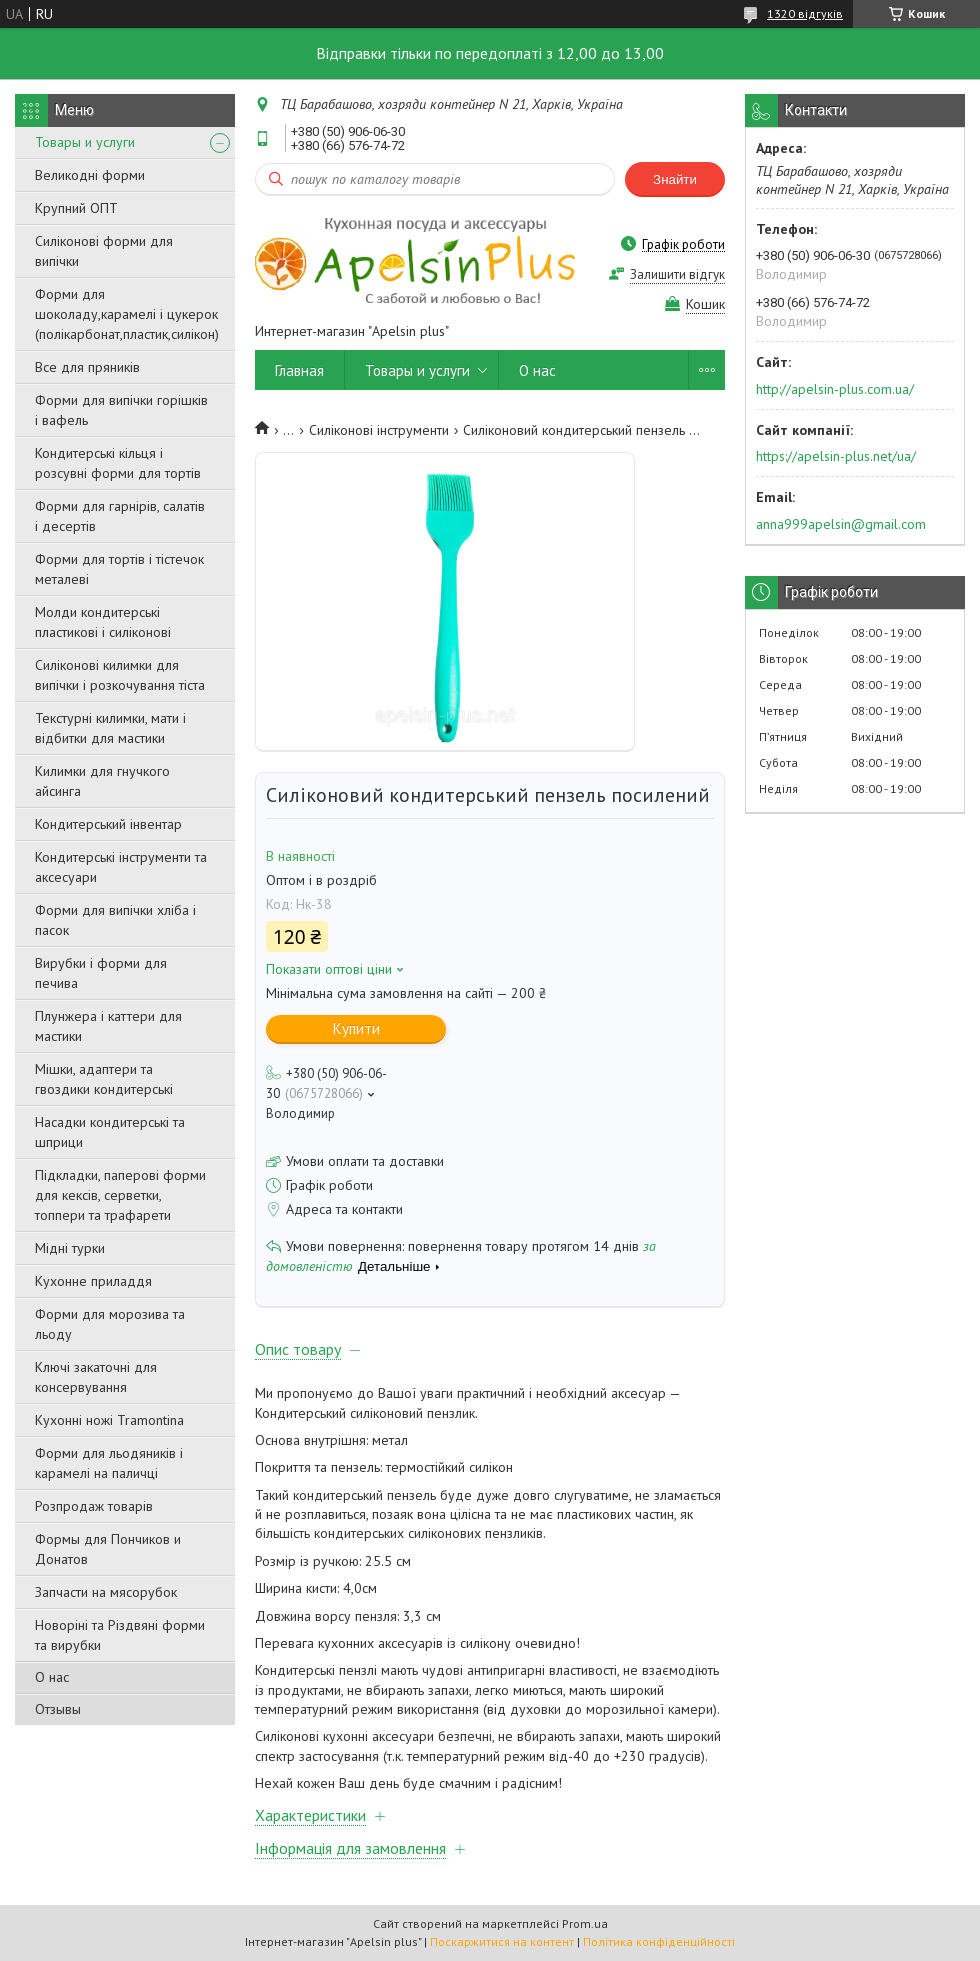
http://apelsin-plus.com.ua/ (835, 389)
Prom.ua (585, 1923)
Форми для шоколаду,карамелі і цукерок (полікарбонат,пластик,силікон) (127, 314)
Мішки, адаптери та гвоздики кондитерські (104, 1079)
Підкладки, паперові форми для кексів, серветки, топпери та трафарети (120, 1195)
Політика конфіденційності (659, 1941)
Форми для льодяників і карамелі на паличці (109, 1463)
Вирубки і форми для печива (101, 973)
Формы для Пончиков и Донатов (108, 1549)
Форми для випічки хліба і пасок (115, 920)
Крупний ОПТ (76, 208)
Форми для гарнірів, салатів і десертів (120, 516)
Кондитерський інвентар (108, 824)
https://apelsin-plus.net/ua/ (836, 456)
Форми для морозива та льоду (110, 1324)
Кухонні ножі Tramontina (109, 1420)
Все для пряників (87, 367)
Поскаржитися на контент (502, 1941)
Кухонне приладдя (93, 1281)
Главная (299, 370)
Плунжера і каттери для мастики (108, 1026)
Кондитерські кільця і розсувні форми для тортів (118, 463)
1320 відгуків (805, 13)
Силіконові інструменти (379, 430)
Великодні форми (90, 175)
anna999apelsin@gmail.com (841, 524)
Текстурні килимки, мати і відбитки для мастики (110, 728)
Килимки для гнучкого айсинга (102, 781)
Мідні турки (70, 1248)
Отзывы (58, 1709)
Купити (356, 1028)
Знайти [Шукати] (675, 179)
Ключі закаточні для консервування (96, 1377)
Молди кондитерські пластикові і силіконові (103, 622)
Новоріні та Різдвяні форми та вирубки (120, 1635)
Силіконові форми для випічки (104, 251)
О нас (52, 1677)
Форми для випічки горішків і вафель (121, 410)
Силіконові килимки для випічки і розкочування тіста (120, 675)
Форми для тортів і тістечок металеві (119, 569)
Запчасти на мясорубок (106, 1592)
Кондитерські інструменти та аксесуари (121, 867)
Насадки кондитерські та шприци (110, 1132)
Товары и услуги (85, 142)
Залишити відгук (677, 274)
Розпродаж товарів (94, 1506)
